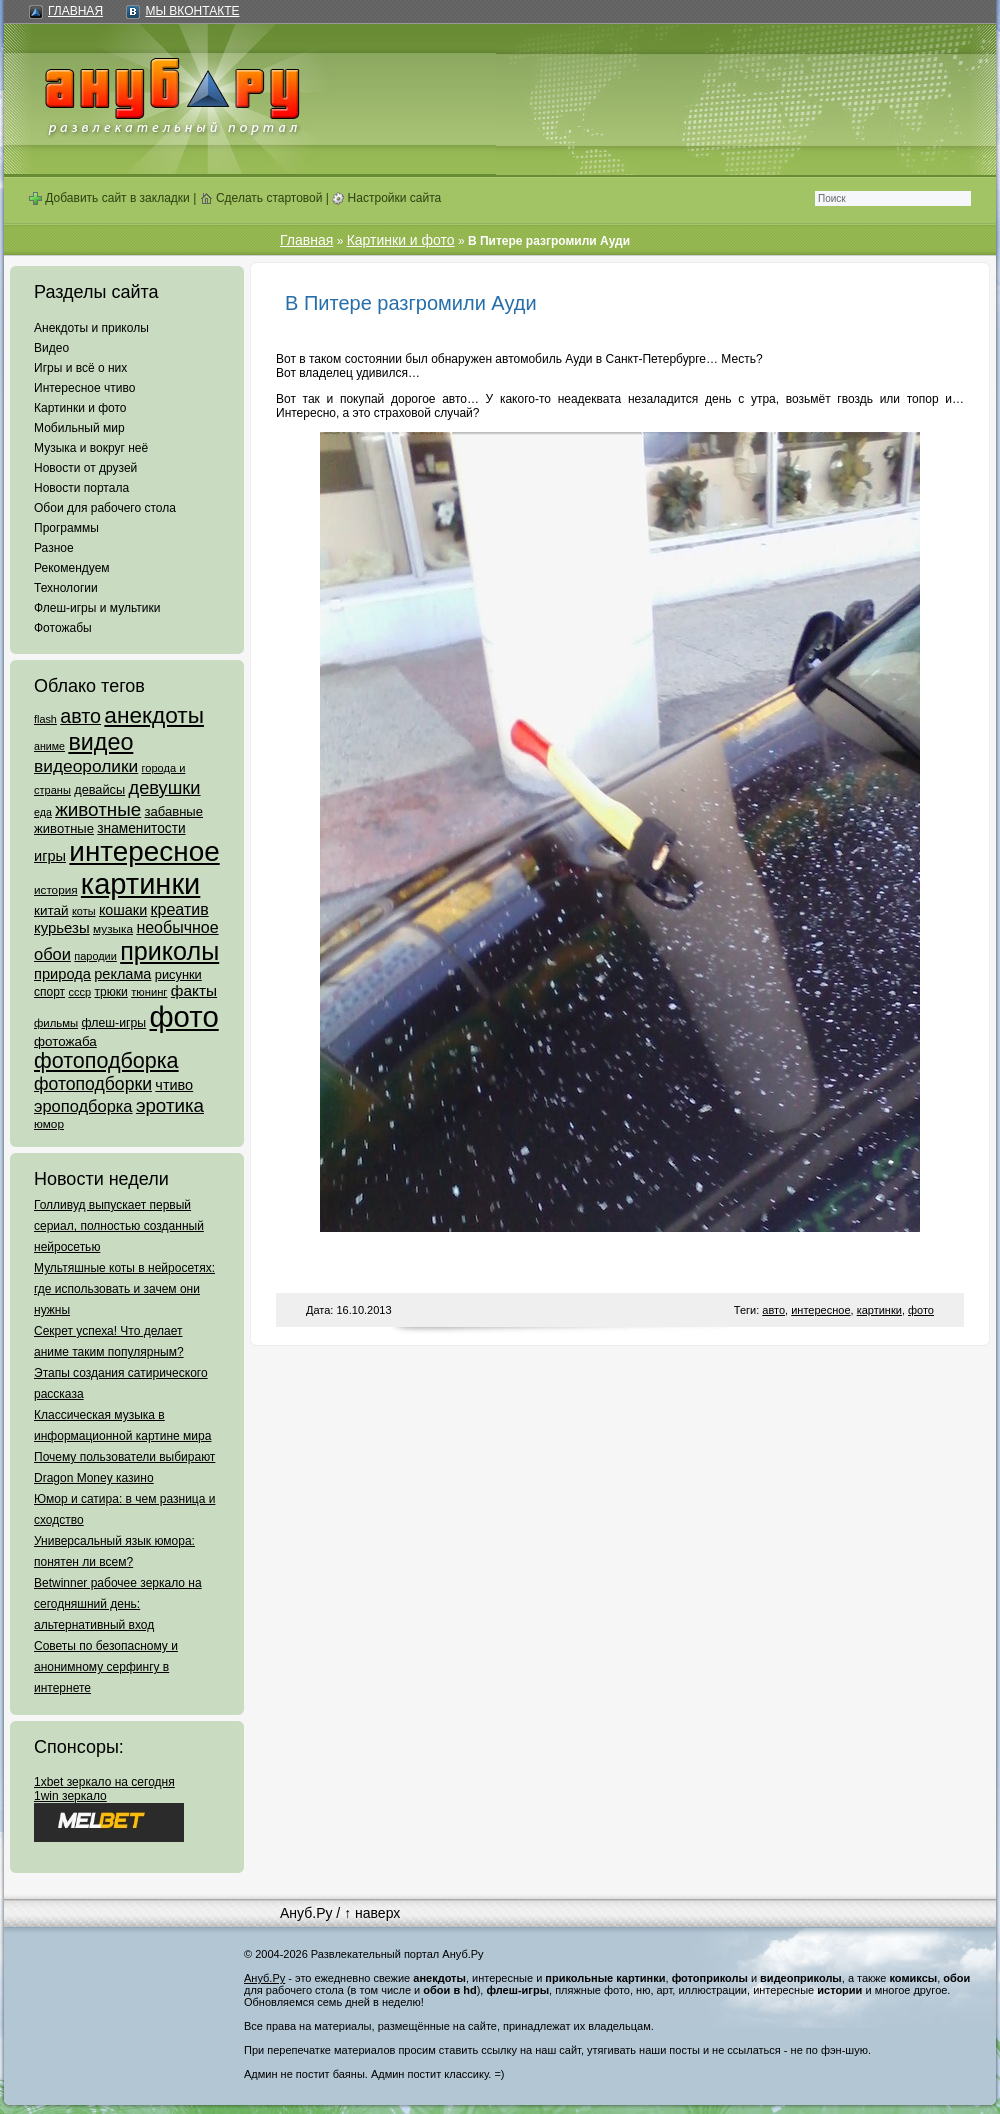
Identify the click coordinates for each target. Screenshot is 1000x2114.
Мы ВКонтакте (192, 11)
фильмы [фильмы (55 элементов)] (56, 1023)
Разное (54, 548)
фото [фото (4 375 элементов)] (183, 1016)
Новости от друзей (85, 468)
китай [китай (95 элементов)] (51, 910)
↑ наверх (372, 1913)
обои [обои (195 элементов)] (52, 954)
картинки (879, 1310)
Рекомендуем (72, 568)
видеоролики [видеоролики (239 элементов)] (86, 766)
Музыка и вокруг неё (91, 448)
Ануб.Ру (306, 1913)
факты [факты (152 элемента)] (194, 990)
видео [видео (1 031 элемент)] (100, 742)
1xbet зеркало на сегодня (104, 1782)
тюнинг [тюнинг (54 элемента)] (149, 992)
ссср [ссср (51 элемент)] (79, 992)
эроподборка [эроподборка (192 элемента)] (83, 1106)
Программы (66, 528)
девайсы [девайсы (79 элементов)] (99, 789)
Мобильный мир (79, 428)
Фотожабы (63, 628)
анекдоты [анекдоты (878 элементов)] (154, 715)
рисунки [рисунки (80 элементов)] (178, 974)
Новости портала (81, 488)
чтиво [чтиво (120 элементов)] (174, 1085)
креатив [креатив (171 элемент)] (180, 909)
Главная (75, 11)
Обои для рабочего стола (105, 508)
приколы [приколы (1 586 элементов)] (169, 951)
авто (773, 1310)
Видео (51, 348)
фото (921, 1310)
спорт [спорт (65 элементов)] (49, 992)
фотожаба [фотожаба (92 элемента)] (65, 1041)
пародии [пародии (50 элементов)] (95, 956)
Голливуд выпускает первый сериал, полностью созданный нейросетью (119, 1226)
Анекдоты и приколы (91, 328)
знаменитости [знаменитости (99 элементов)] (141, 828)
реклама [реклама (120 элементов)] (122, 974)
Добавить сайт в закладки (109, 198)
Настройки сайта (386, 198)
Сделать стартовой (261, 198)
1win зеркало (70, 1796)
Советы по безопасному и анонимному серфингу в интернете (106, 1667)
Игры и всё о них (80, 368)
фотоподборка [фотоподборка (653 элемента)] (106, 1061)
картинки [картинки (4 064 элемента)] (140, 884)
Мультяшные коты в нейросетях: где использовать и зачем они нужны (124, 1289)
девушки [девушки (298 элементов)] (164, 787)
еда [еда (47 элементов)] (43, 812)
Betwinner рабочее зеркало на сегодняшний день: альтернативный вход (118, 1604)
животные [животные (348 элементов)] (98, 809)
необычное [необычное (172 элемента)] (177, 927)
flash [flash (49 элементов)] (45, 719)
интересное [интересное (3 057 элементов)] (144, 851)
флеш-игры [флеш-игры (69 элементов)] (113, 1023)
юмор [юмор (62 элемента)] (49, 1124)
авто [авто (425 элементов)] (80, 716)
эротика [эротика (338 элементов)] (170, 1105)
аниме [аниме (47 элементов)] (49, 746)
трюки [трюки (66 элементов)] (110, 992)
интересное (820, 1310)
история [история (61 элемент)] (56, 889)
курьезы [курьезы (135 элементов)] (62, 927)
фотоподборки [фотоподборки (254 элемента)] (93, 1084)
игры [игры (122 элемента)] (50, 856)
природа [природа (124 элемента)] (62, 974)
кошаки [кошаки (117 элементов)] (123, 910)
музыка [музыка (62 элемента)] (113, 929)
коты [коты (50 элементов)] (84, 911)
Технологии (66, 588)
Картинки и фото (80, 408)
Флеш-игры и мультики (97, 608)
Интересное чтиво (84, 388)
